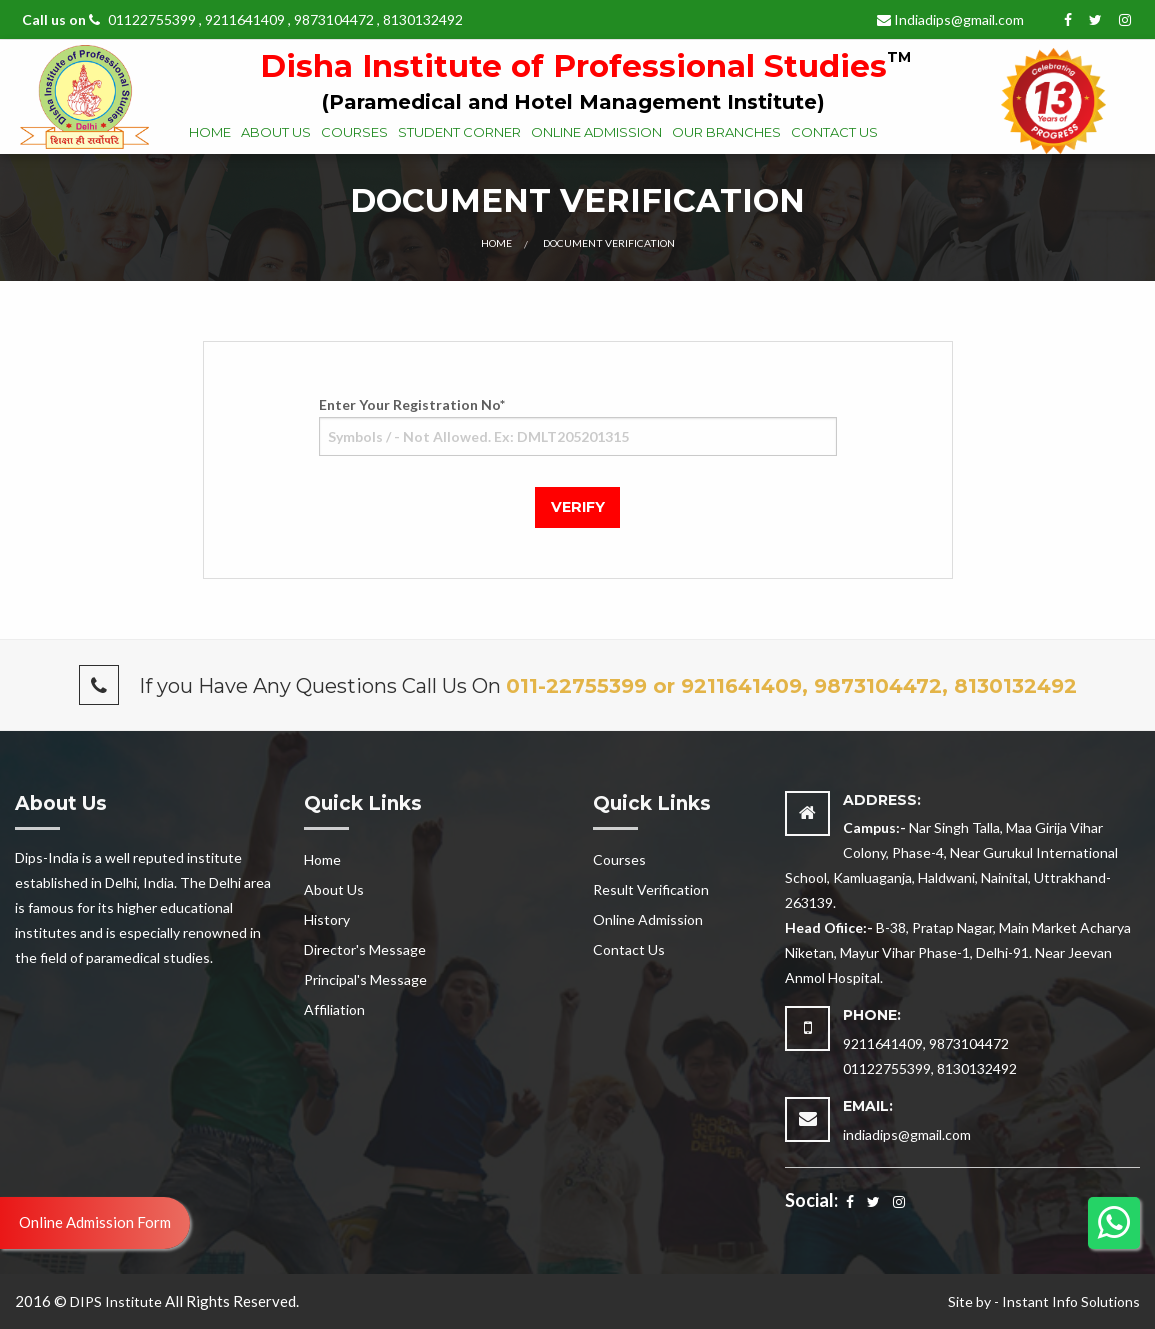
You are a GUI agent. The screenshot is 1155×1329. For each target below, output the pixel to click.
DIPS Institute (116, 1301)
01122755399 (153, 19)
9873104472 (334, 19)
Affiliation (334, 1009)
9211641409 (245, 19)
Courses (354, 132)
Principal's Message (365, 979)
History (327, 919)
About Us (276, 132)
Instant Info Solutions (1071, 1301)
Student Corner (459, 132)
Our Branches (726, 132)
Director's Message (365, 949)
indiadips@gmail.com (907, 1134)
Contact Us (834, 132)
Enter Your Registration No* (578, 426)
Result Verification (651, 889)
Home (210, 132)
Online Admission (596, 132)
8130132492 (423, 19)
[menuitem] (210, 133)
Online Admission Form (95, 1222)
